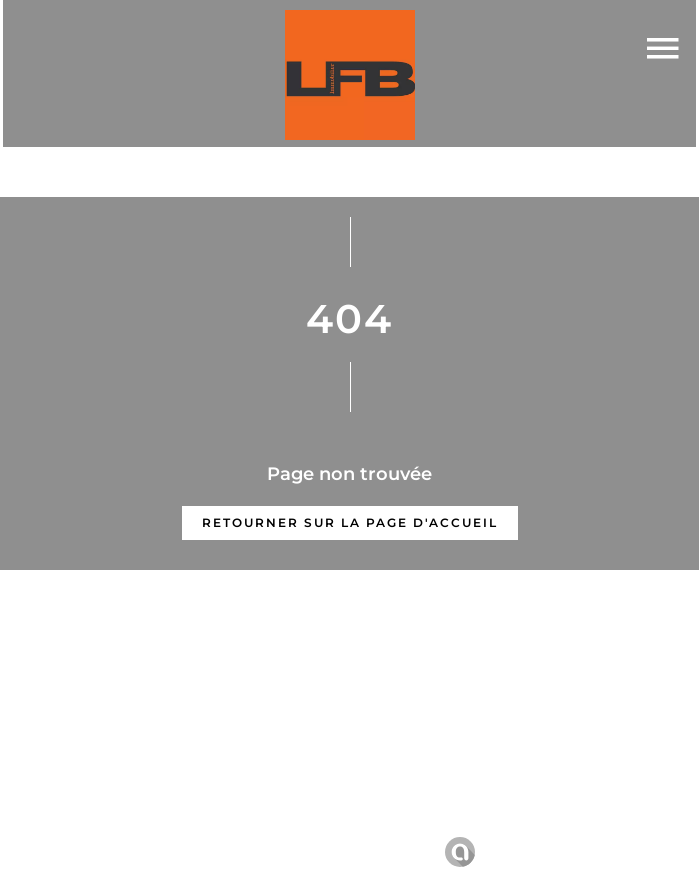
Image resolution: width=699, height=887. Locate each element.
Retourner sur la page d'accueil (350, 522)
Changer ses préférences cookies (303, 851)
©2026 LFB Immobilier (187, 824)
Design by (488, 852)
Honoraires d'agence (519, 823)
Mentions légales (357, 823)
